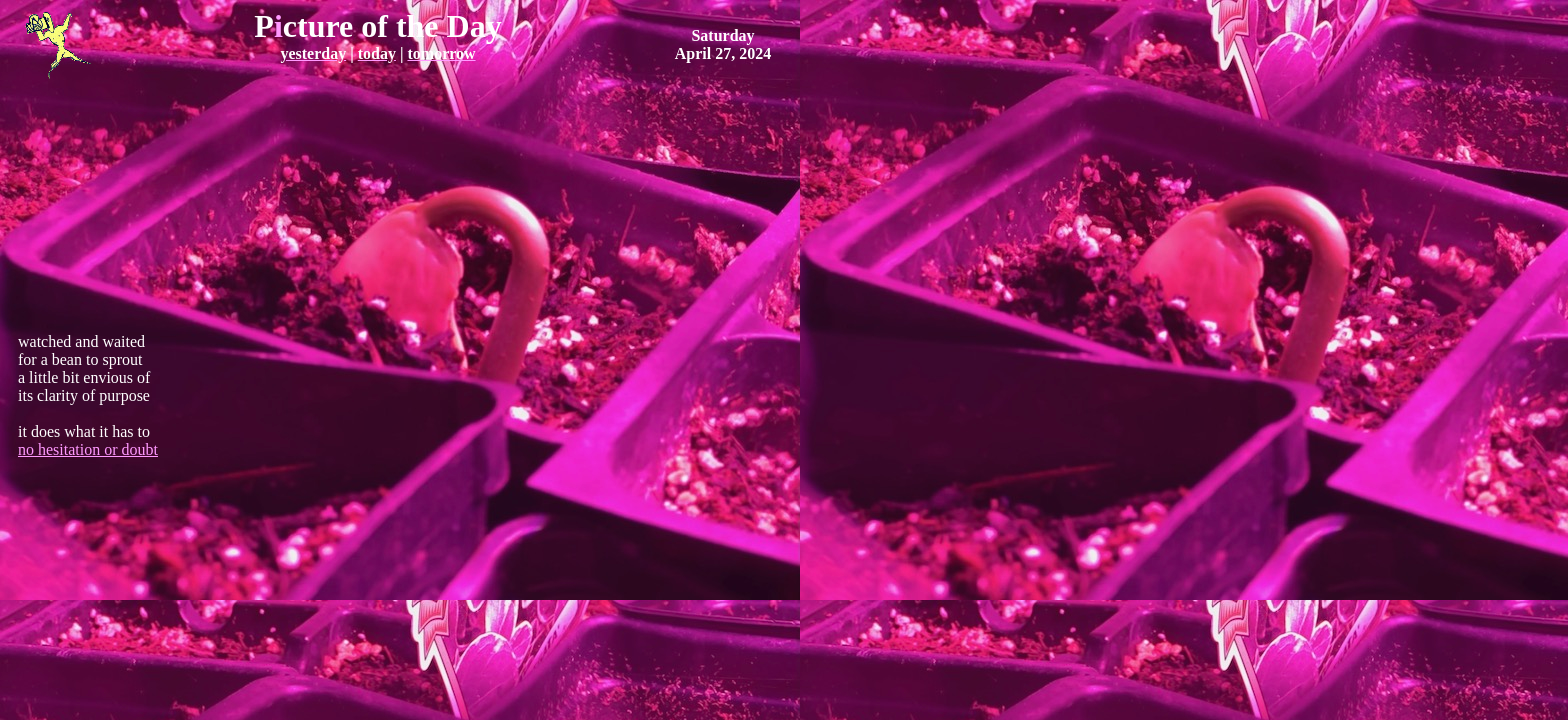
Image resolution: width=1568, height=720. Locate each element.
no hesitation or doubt (88, 449)
